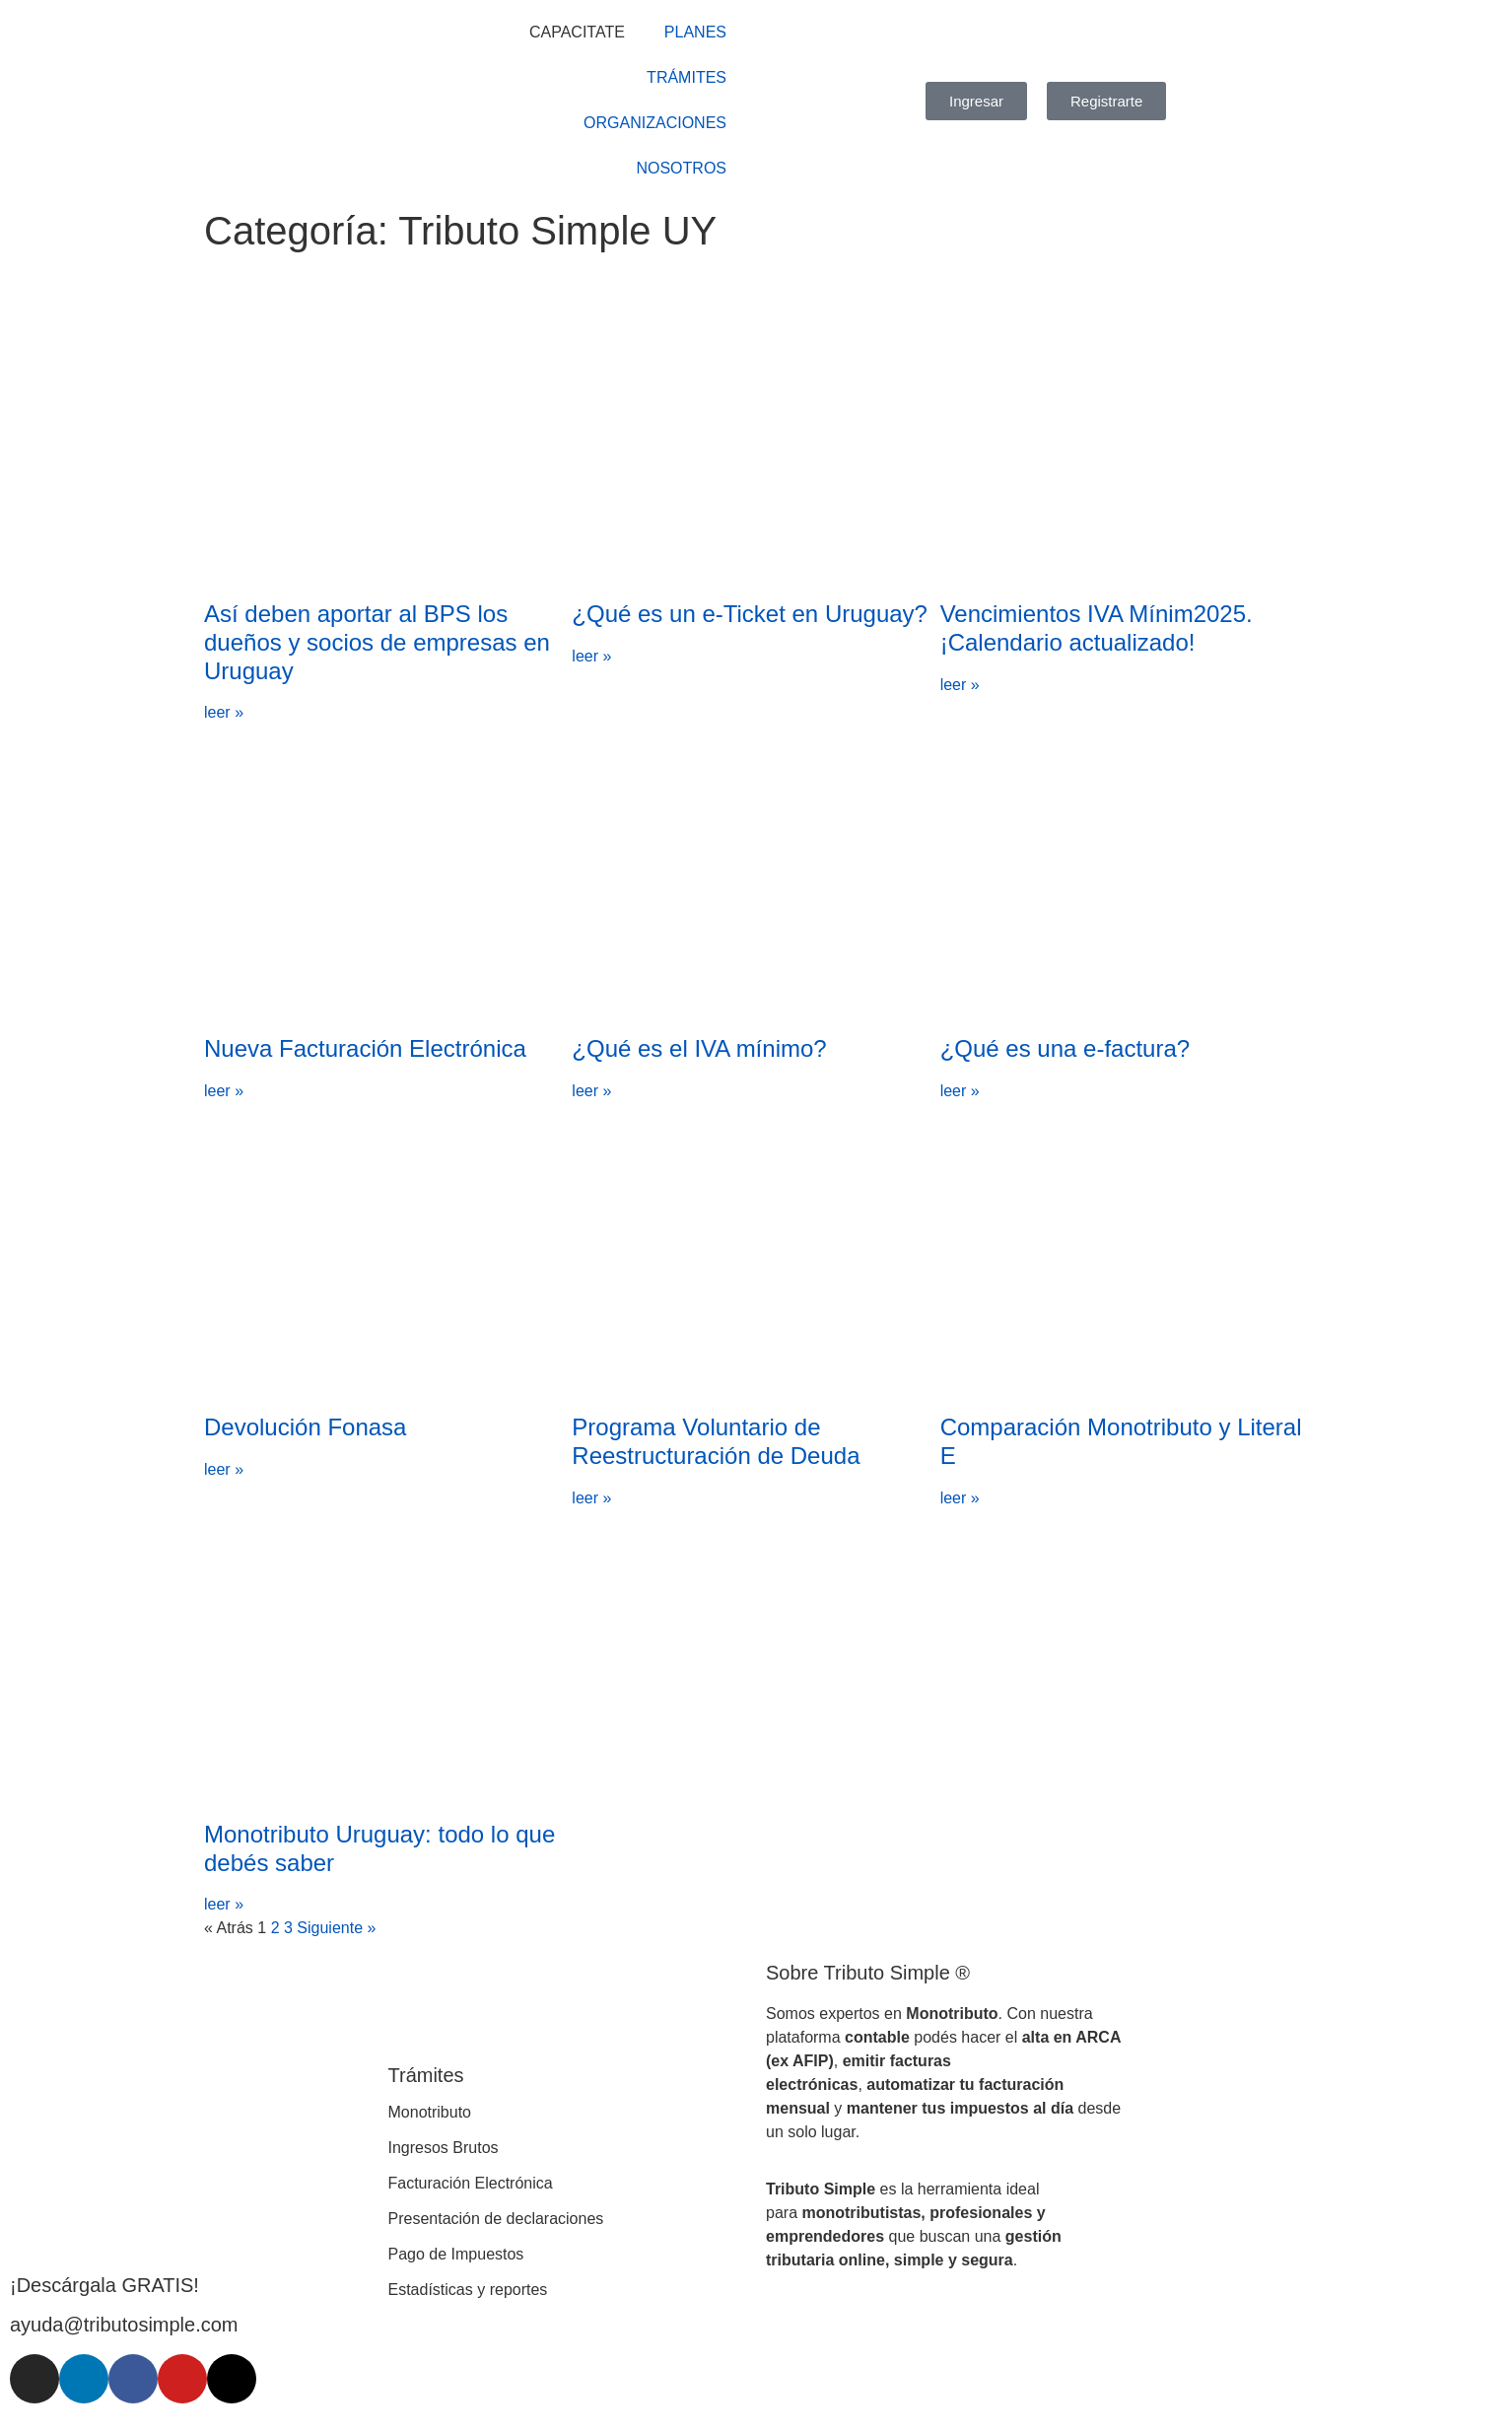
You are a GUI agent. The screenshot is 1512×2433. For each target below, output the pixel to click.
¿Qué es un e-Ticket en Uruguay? (750, 613)
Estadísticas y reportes (468, 2289)
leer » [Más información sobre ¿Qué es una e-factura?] (960, 1090)
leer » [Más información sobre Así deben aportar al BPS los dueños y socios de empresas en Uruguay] (223, 712)
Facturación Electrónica (470, 2183)
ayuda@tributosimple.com (124, 2324)
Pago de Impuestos (456, 2254)
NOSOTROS (681, 168)
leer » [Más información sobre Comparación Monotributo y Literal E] (960, 1498)
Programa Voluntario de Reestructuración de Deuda (715, 1441)
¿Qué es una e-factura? (1065, 1048)
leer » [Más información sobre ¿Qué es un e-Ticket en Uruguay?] (591, 656)
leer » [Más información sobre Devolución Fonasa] (223, 1469)
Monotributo (430, 2112)
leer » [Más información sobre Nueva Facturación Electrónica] (223, 1090)
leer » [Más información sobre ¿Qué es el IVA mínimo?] (591, 1090)
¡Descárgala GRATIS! (104, 2285)
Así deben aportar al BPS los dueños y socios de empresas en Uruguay (377, 642)
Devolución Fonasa (305, 1427)
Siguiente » (336, 1927)
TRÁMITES (686, 77)
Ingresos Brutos (443, 2147)
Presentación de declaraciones (496, 2218)
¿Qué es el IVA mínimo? (699, 1048)
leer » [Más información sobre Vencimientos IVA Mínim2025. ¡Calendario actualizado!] (960, 684)
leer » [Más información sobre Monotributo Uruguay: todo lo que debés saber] (223, 1904)
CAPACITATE (577, 32)
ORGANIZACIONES (655, 122)
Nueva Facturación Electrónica (365, 1048)
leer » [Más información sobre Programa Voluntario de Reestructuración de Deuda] (591, 1498)
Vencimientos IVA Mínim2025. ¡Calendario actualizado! (1096, 628)
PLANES (695, 32)
